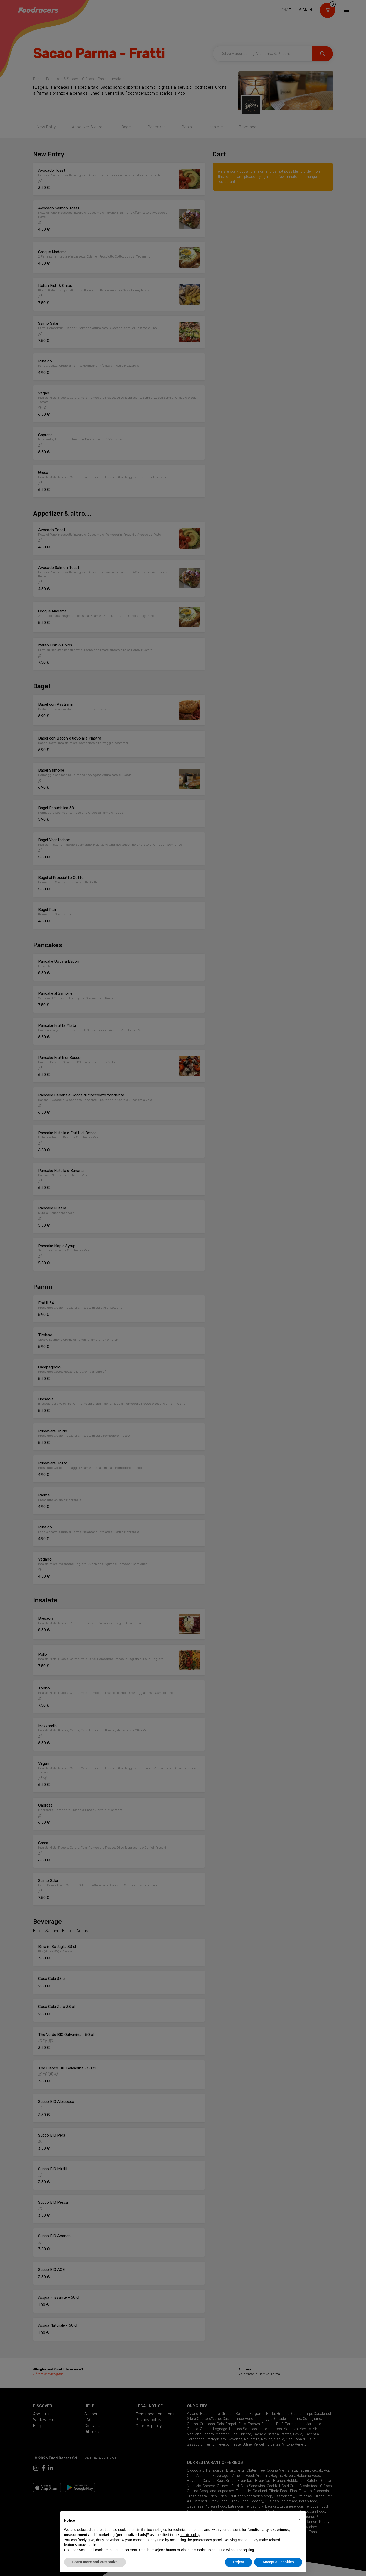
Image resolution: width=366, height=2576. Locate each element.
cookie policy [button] (190, 2535)
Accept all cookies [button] (278, 2562)
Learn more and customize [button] (95, 2562)
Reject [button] (238, 2562)
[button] (299, 2520)
